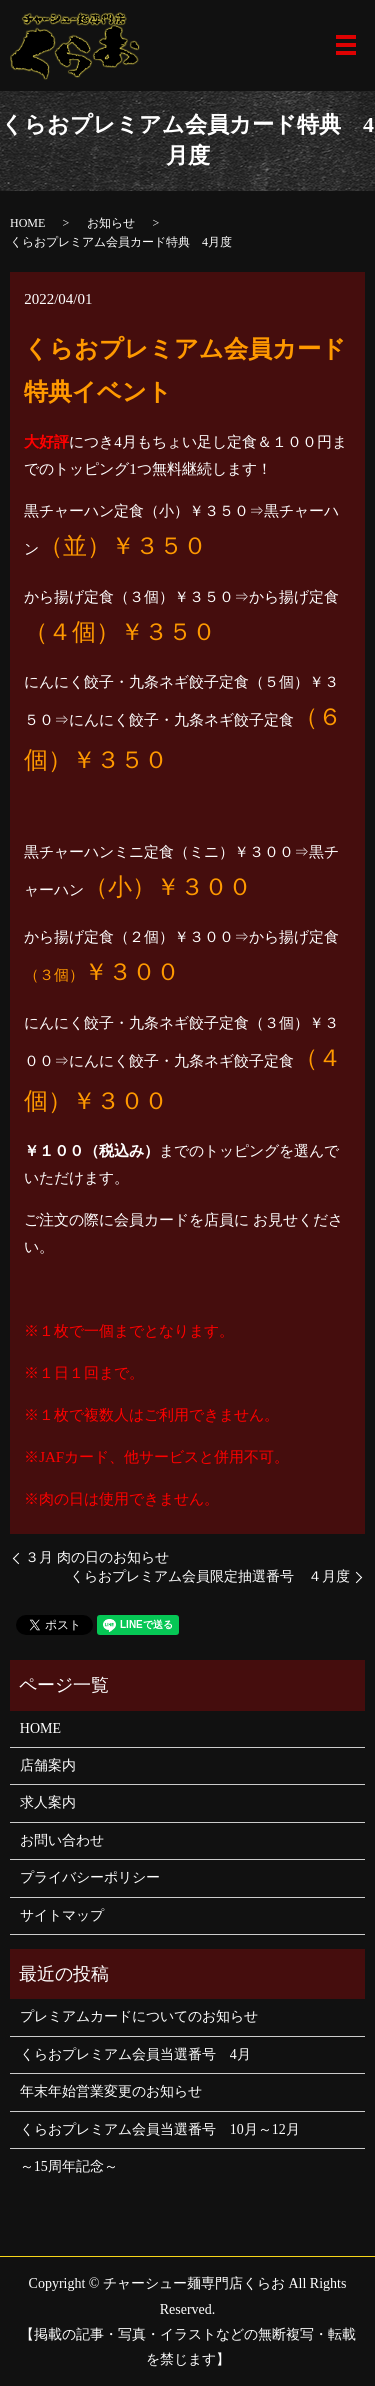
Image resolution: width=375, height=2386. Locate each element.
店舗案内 (48, 1765)
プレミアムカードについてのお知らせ (139, 2016)
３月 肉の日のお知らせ (97, 1557)
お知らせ (111, 223)
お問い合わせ (62, 1840)
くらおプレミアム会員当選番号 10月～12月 (160, 2129)
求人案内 (48, 1802)
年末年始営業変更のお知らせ (111, 2091)
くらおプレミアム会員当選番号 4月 (135, 2054)
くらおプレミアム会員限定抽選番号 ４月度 (210, 1576)
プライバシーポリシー (90, 1877)
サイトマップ (62, 1915)
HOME (27, 223)
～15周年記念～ (69, 2166)
